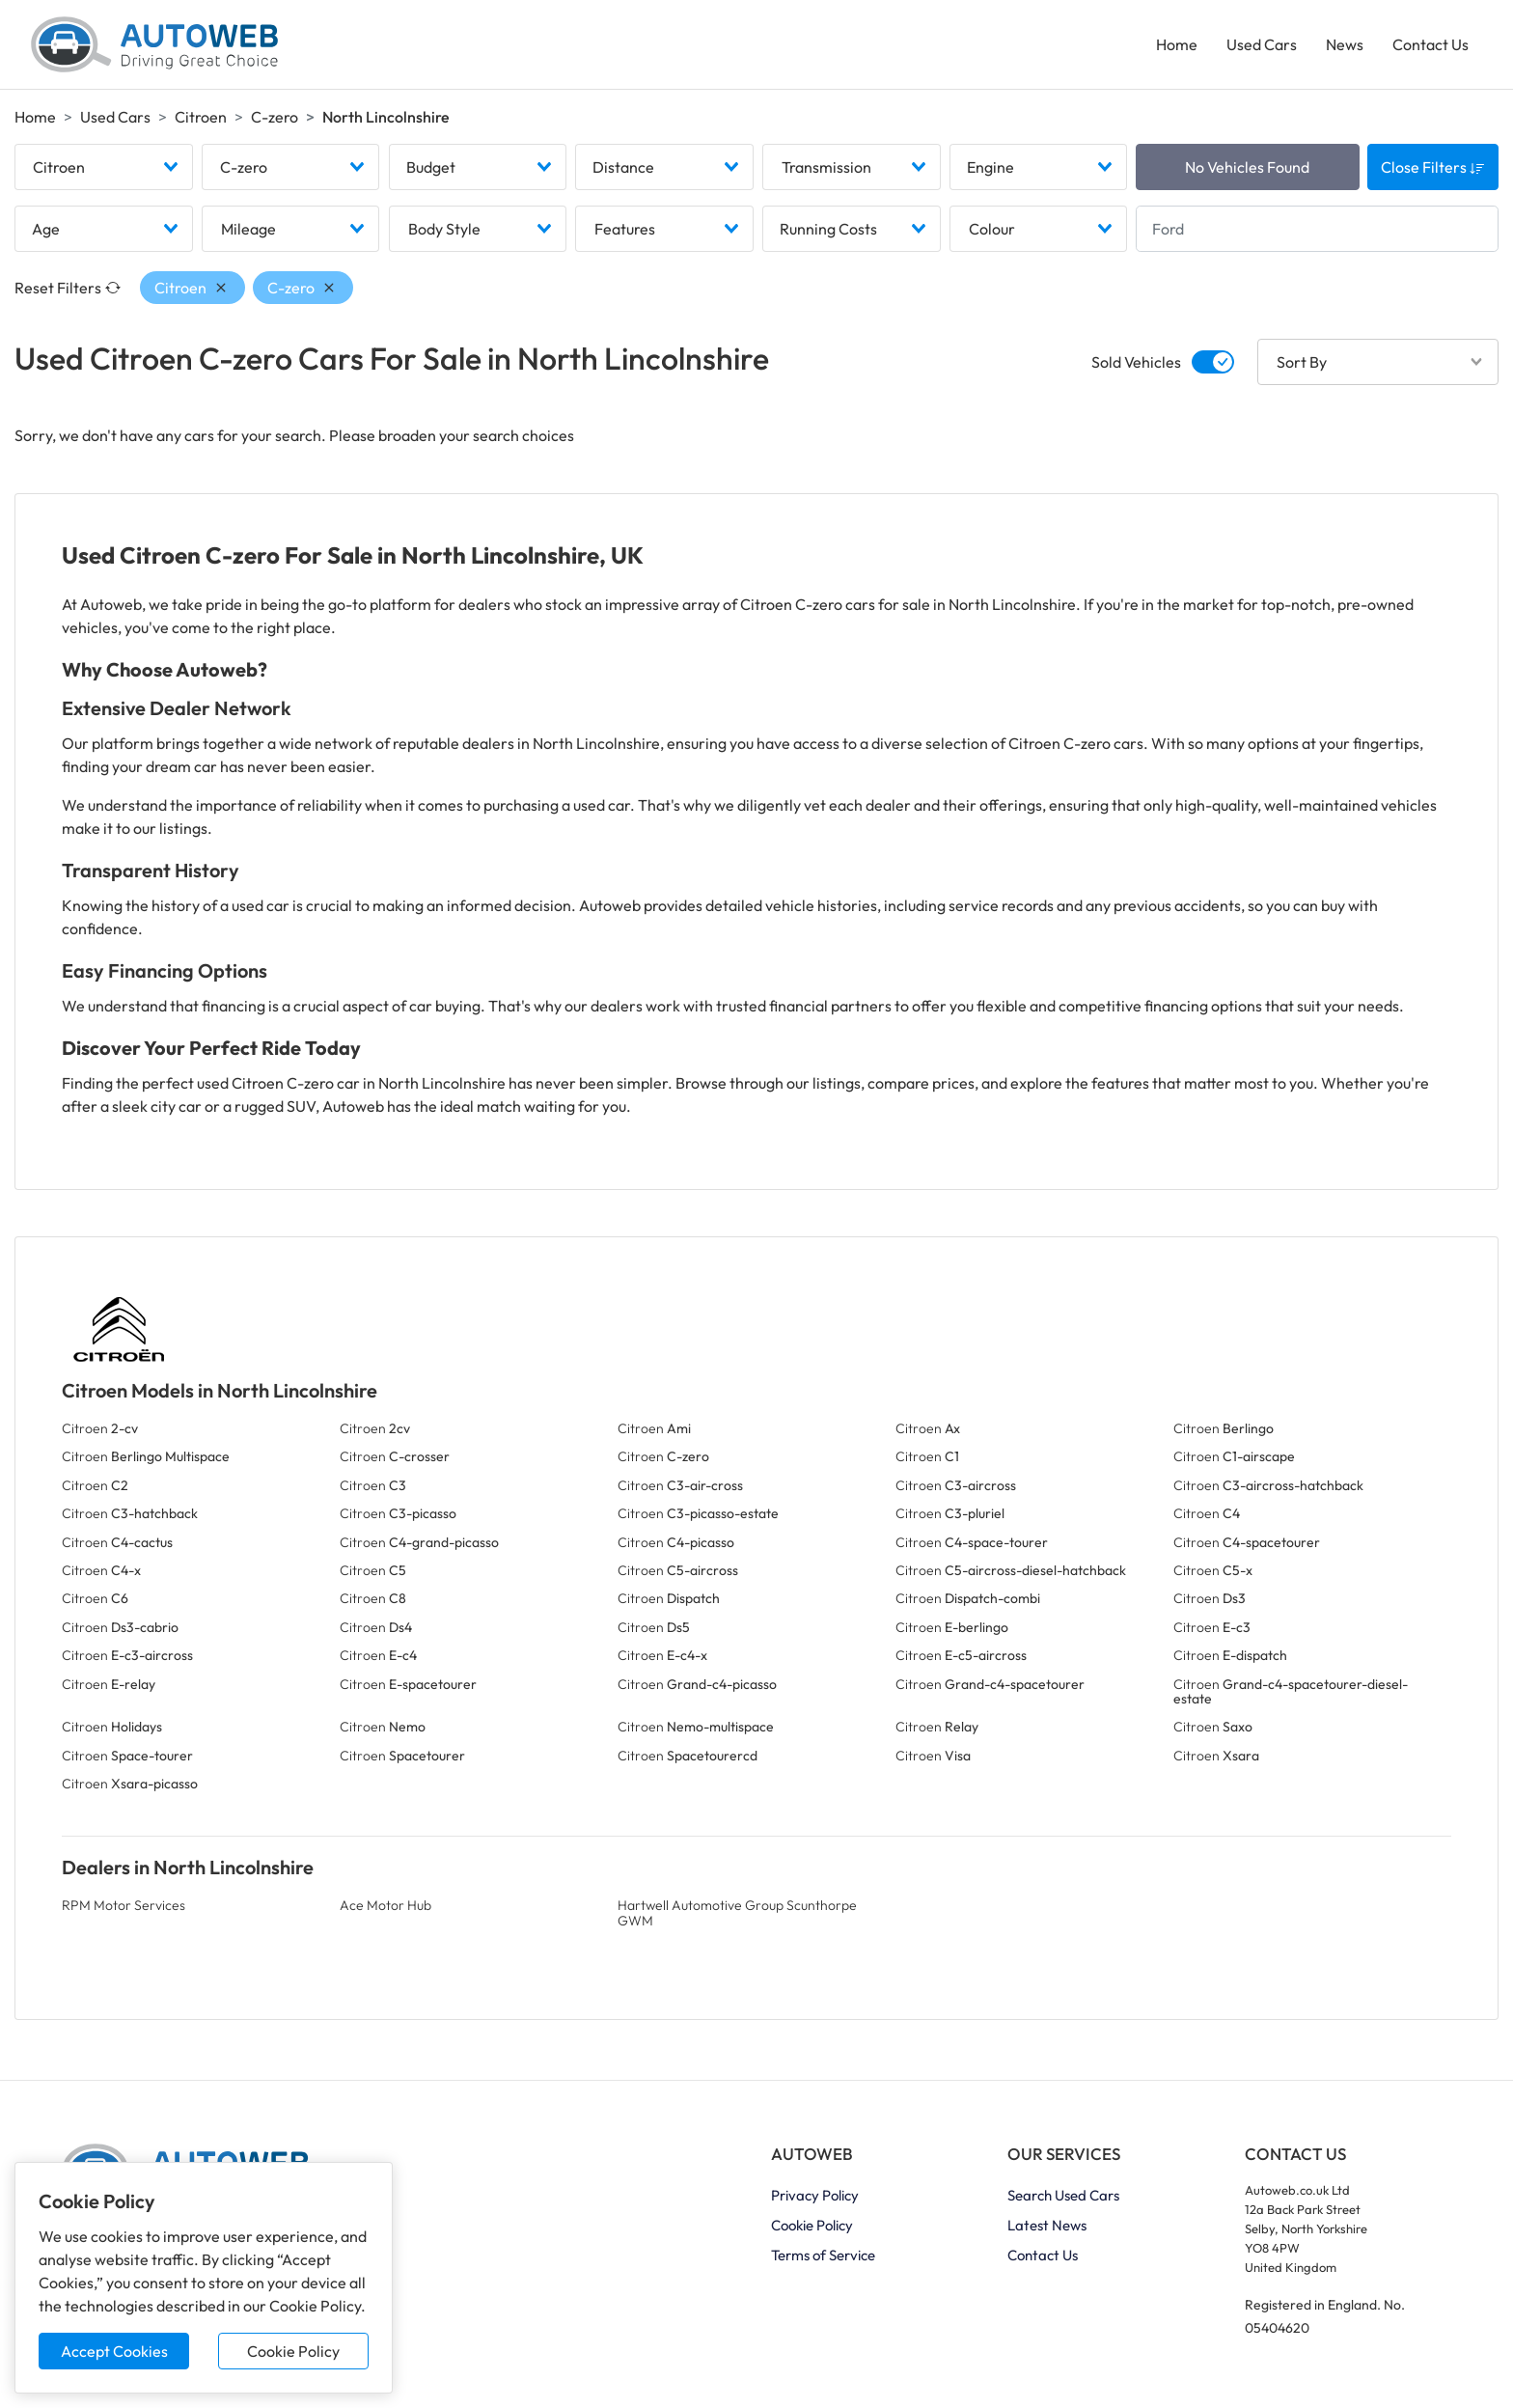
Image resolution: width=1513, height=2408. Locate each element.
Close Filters (1433, 167)
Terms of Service (823, 2255)
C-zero (274, 116)
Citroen (201, 116)
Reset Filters (67, 287)
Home (1176, 44)
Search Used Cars (1063, 2195)
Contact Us (1430, 44)
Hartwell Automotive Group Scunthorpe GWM (737, 1912)
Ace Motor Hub (385, 1905)
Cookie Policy (293, 2351)
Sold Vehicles (1136, 362)
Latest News (1047, 2225)
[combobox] (103, 167)
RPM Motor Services (123, 1905)
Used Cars (1261, 44)
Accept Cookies (114, 2351)
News (1344, 44)
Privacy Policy (815, 2195)
